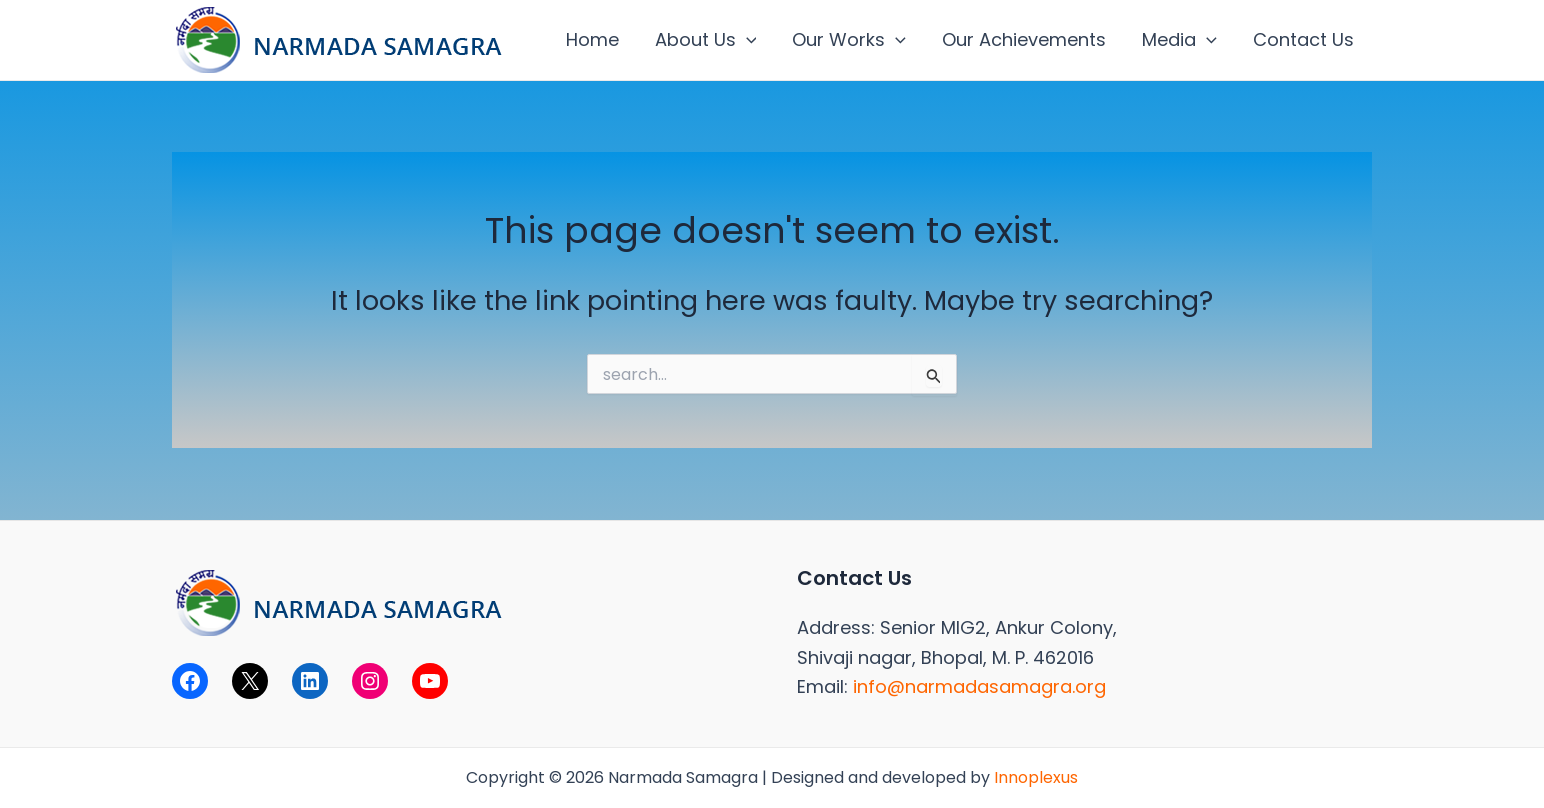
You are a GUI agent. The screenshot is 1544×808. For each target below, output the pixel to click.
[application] (746, 40)
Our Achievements (1024, 39)
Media (1179, 40)
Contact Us (1303, 39)
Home (592, 39)
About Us (706, 40)
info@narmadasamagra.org (979, 686)
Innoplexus (1036, 777)
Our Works (849, 40)
